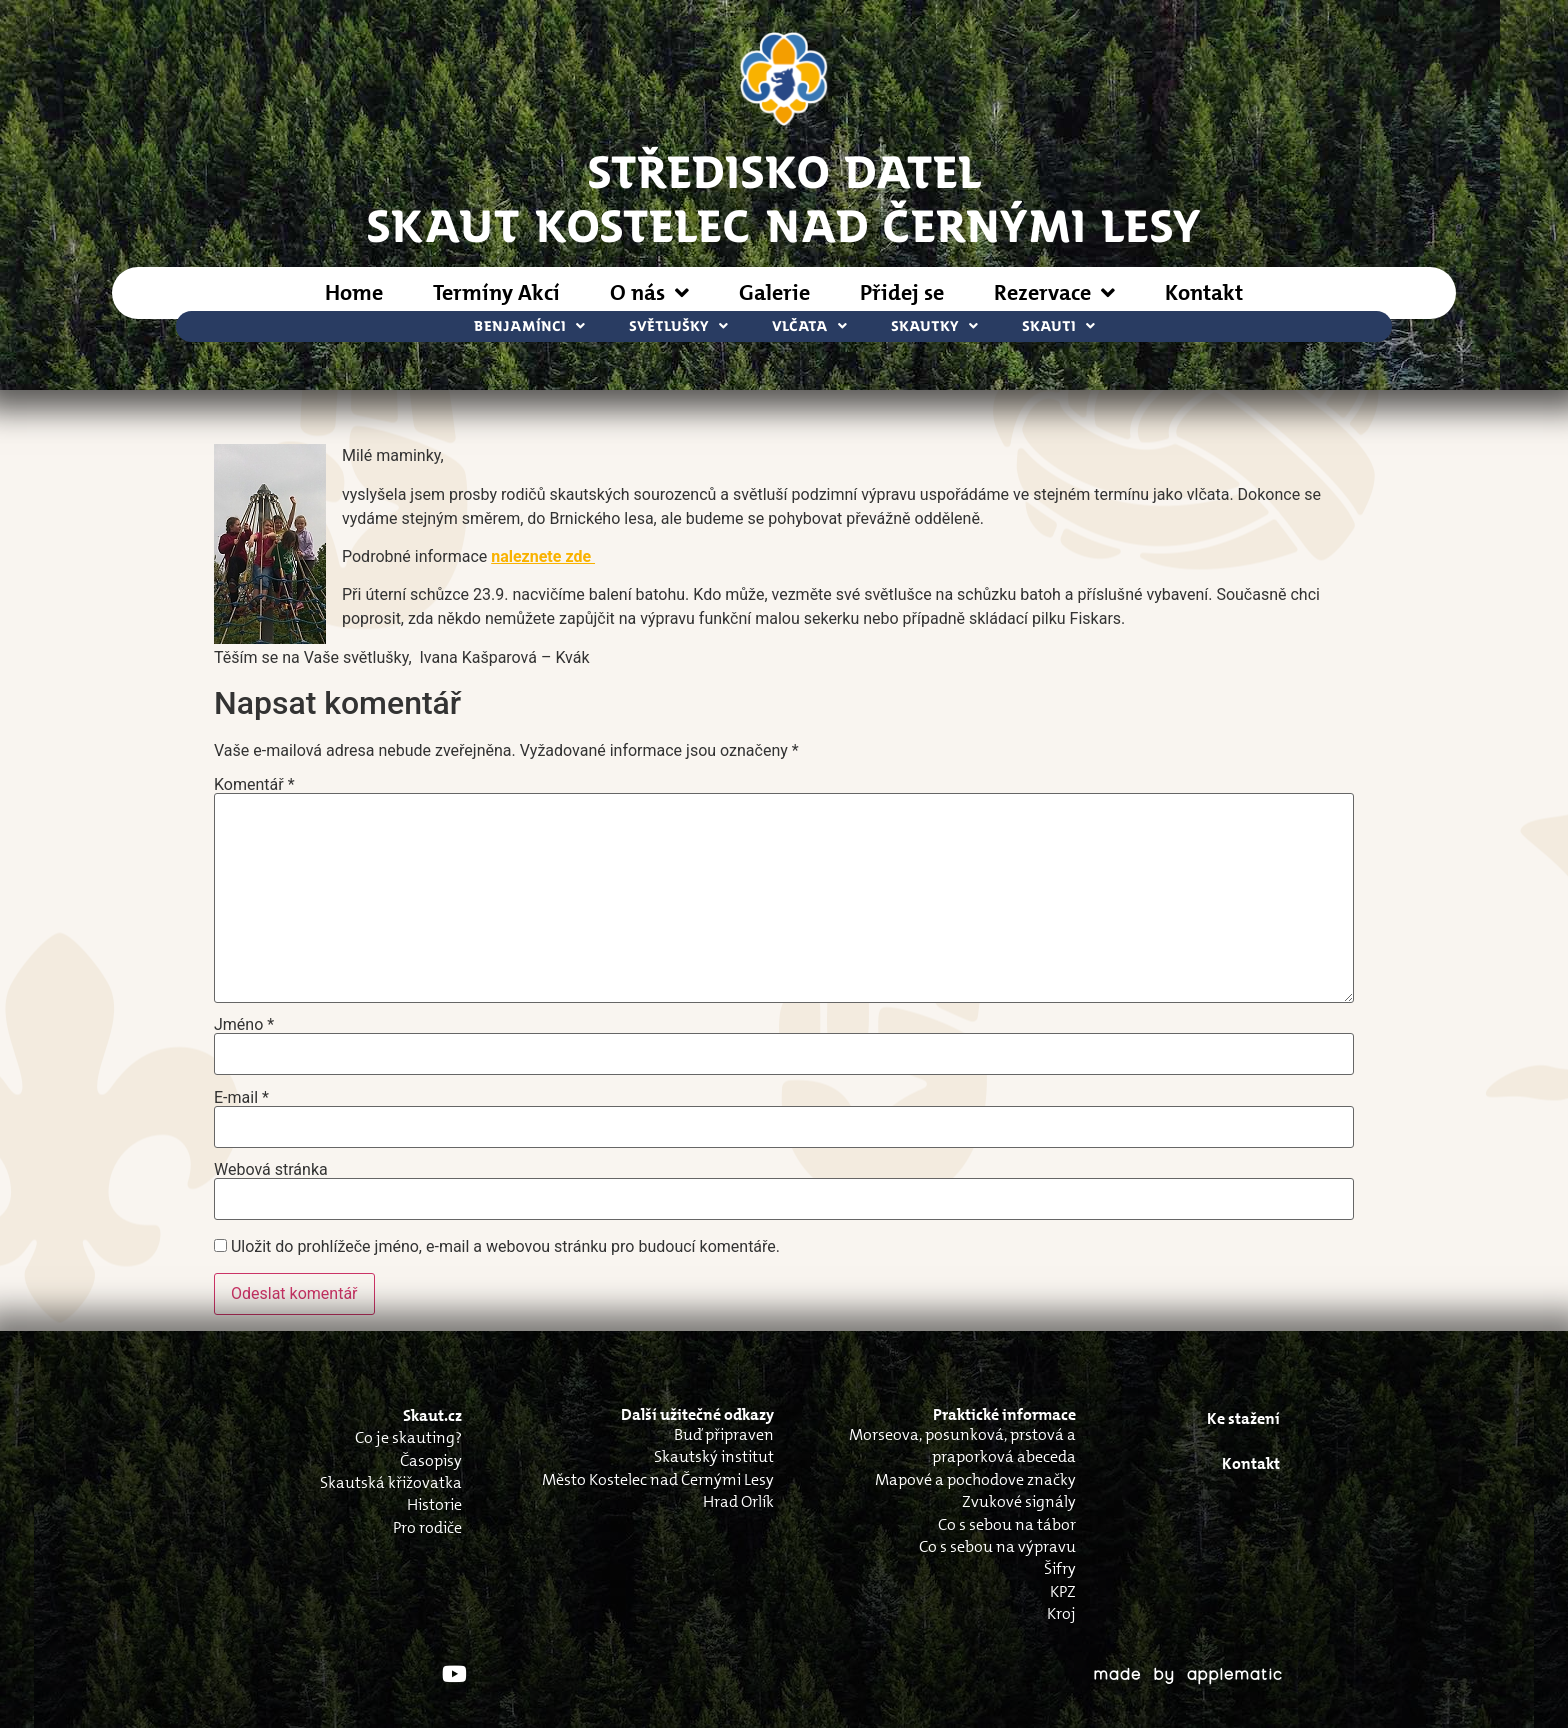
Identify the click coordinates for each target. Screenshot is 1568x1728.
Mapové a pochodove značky (975, 1479)
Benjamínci (529, 326)
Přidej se (902, 292)
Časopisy (431, 1460)
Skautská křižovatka (391, 1482)
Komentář (254, 785)
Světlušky (678, 326)
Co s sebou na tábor (1007, 1524)
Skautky (934, 326)
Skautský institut (714, 1456)
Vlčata (809, 326)
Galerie (774, 292)
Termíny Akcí (496, 292)
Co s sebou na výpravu (997, 1546)
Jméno (244, 1025)
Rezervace (1054, 293)
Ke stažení (1243, 1418)
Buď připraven (724, 1434)
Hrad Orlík (738, 1501)
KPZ (1063, 1591)
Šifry (1060, 1568)
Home (354, 292)
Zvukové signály (1019, 1501)
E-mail (241, 1098)
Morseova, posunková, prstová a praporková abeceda (962, 1445)
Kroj (1061, 1613)
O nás (649, 293)
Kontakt (1204, 292)
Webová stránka (271, 1170)
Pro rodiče (427, 1527)
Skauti (1058, 326)
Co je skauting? (408, 1437)
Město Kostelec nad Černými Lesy (658, 1479)
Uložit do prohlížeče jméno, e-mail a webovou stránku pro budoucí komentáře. (505, 1247)
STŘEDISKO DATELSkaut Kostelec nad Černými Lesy (784, 197)
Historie (434, 1504)
